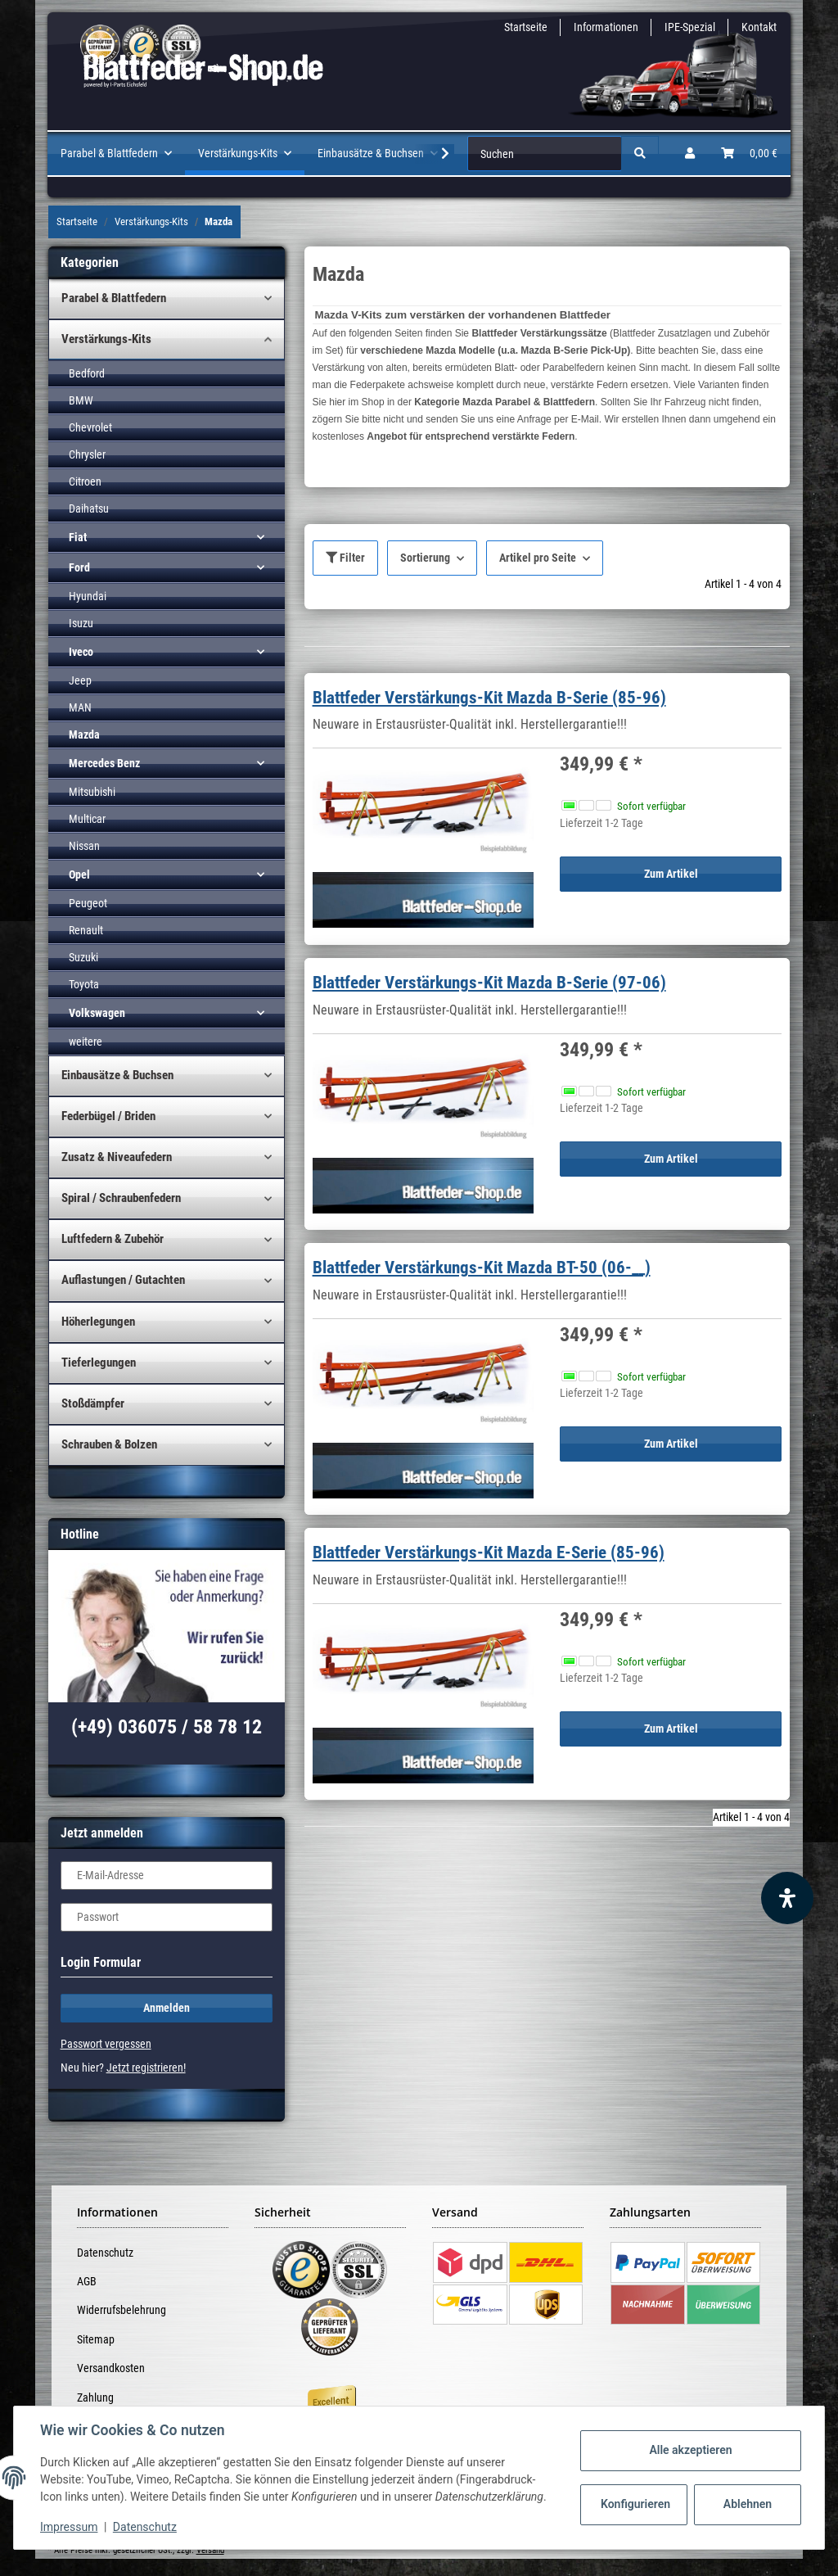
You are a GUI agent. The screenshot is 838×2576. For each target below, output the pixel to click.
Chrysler (87, 454)
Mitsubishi (92, 791)
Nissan (84, 845)
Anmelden (166, 2007)
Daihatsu (89, 508)
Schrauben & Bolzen (109, 1444)
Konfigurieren (635, 2503)
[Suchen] (544, 153)
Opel (79, 874)
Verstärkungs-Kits (106, 339)
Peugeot (88, 903)
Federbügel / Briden (108, 1116)
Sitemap (96, 2339)
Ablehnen (747, 2503)
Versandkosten (111, 2368)
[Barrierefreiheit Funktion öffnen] (787, 1898)
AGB (87, 2281)
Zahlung (95, 2397)
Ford (79, 567)
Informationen (606, 27)
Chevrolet (90, 427)
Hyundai (87, 596)
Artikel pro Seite (537, 557)
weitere (85, 1041)
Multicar (87, 818)
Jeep (80, 680)
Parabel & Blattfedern (113, 298)
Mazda (84, 734)
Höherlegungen (98, 1321)
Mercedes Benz (104, 763)
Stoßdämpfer (92, 1403)
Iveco (81, 651)
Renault (86, 930)
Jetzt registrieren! (146, 2067)
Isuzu (81, 623)
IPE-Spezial (690, 27)
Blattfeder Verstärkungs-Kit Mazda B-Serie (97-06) (489, 982)
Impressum (68, 2526)
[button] (690, 153)
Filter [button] (345, 557)
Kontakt (759, 27)
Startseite (525, 27)
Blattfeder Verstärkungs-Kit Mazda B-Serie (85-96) (489, 697)
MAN (80, 707)
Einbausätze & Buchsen (117, 1075)
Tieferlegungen (98, 1362)
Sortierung (425, 557)
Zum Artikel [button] (671, 873)
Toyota (84, 984)
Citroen (85, 481)
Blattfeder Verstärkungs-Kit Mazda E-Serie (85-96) (489, 1552)
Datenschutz (105, 2252)
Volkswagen (97, 1012)
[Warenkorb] (749, 153)
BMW (81, 400)
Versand (210, 2550)
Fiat (78, 537)
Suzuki (83, 957)
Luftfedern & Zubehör (112, 1239)
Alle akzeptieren (690, 2449)
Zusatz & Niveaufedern (116, 1157)
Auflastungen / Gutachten (123, 1279)
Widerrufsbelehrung (121, 2309)
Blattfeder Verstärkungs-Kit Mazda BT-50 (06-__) (482, 1267)
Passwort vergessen (106, 2043)
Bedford (87, 373)
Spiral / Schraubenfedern (121, 1198)
